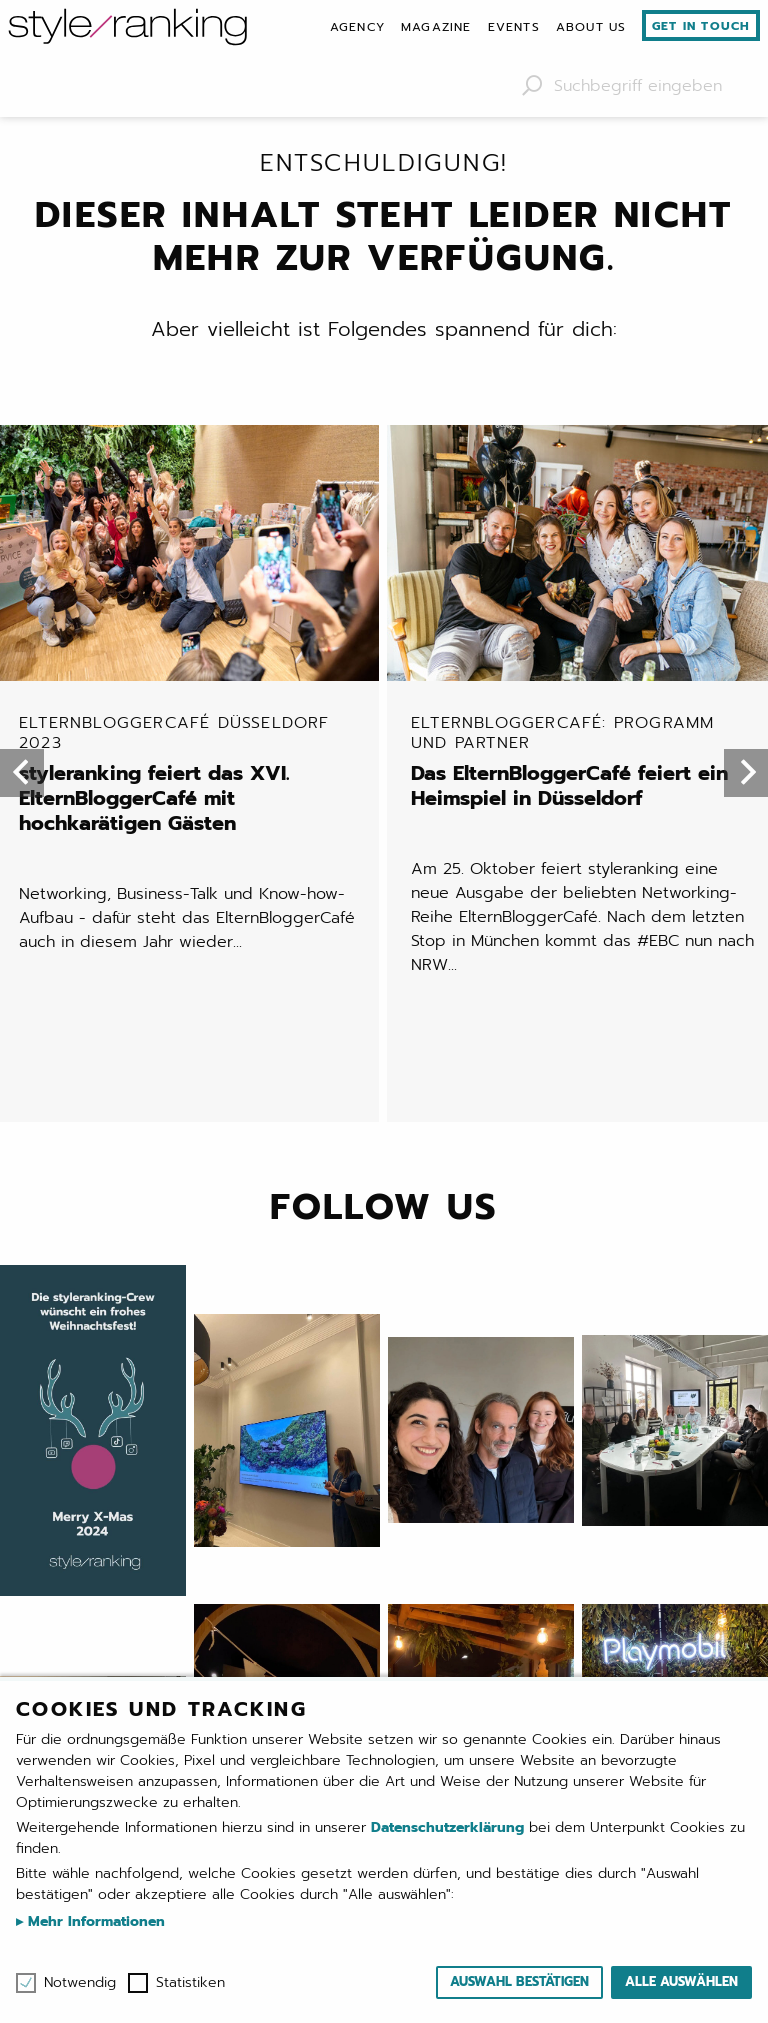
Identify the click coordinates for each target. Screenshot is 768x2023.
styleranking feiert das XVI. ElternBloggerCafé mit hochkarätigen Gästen (191, 518)
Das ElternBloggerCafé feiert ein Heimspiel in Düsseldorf (583, 506)
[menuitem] (357, 27)
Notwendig (80, 1983)
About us (591, 27)
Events (514, 27)
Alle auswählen (681, 1981)
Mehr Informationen (94, 1921)
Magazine (436, 27)
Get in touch (701, 26)
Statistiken (190, 1983)
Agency (357, 27)
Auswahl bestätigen (519, 1981)
